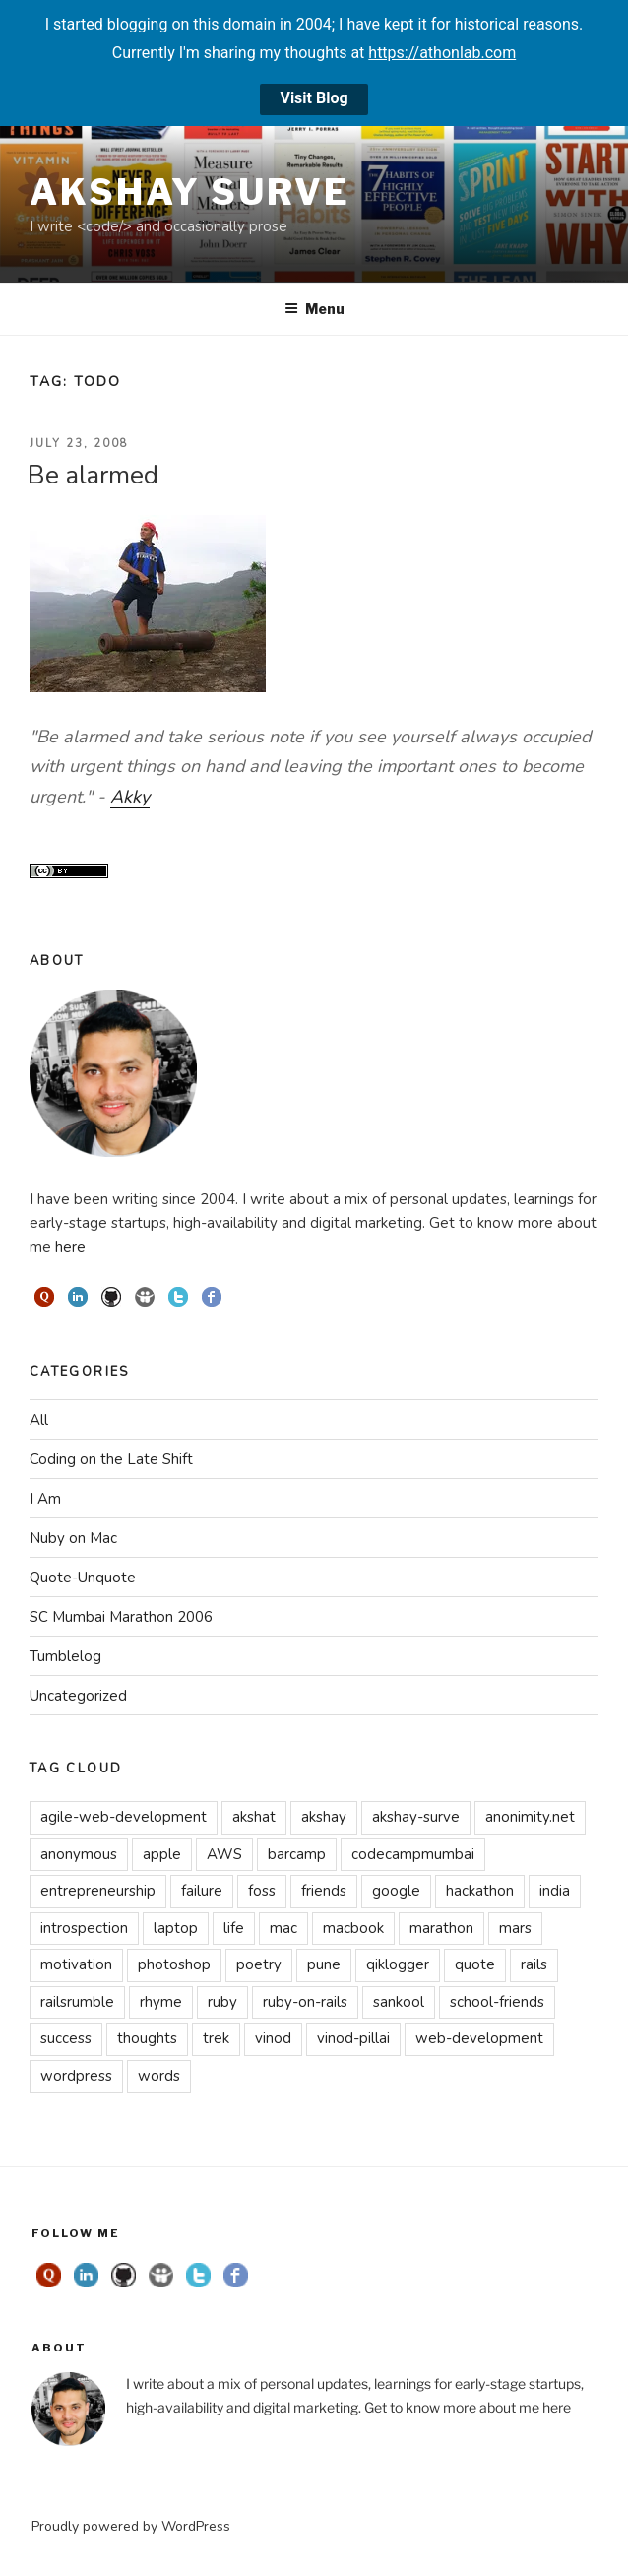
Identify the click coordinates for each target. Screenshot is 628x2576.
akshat (254, 1817)
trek (216, 2038)
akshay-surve (416, 1817)
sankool (398, 2002)
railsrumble (77, 2002)
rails (534, 1964)
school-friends (497, 2002)
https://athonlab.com (442, 52)
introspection (84, 1928)
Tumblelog (65, 1656)
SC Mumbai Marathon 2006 (121, 1617)
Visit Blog (313, 98)
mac (283, 1928)
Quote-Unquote (83, 1577)
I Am (45, 1499)
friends (323, 1890)
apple (162, 1854)
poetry (259, 1964)
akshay (323, 1817)
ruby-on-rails (305, 2002)
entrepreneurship (98, 1890)
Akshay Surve (190, 192)
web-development (479, 2038)
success (66, 2038)
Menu (314, 308)
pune (324, 1964)
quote (475, 1964)
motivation (76, 1964)
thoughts (147, 2038)
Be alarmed (93, 475)
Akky (130, 796)
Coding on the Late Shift (111, 1459)
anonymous (78, 1854)
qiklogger (397, 1964)
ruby (222, 2002)
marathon (441, 1928)
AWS (224, 1854)
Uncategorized (78, 1696)
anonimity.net (530, 1817)
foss (262, 1890)
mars (515, 1928)
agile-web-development (123, 1817)
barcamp (297, 1854)
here (70, 1246)
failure (201, 1890)
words (159, 2076)
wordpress (76, 2076)
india (554, 1890)
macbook (353, 1928)
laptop (176, 1928)
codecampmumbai (412, 1854)
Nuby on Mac (73, 1538)
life (233, 1928)
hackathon (480, 1890)
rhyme (161, 2002)
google (396, 1890)
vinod (273, 2038)
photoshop (174, 1964)
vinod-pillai (353, 2038)
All (39, 1420)
